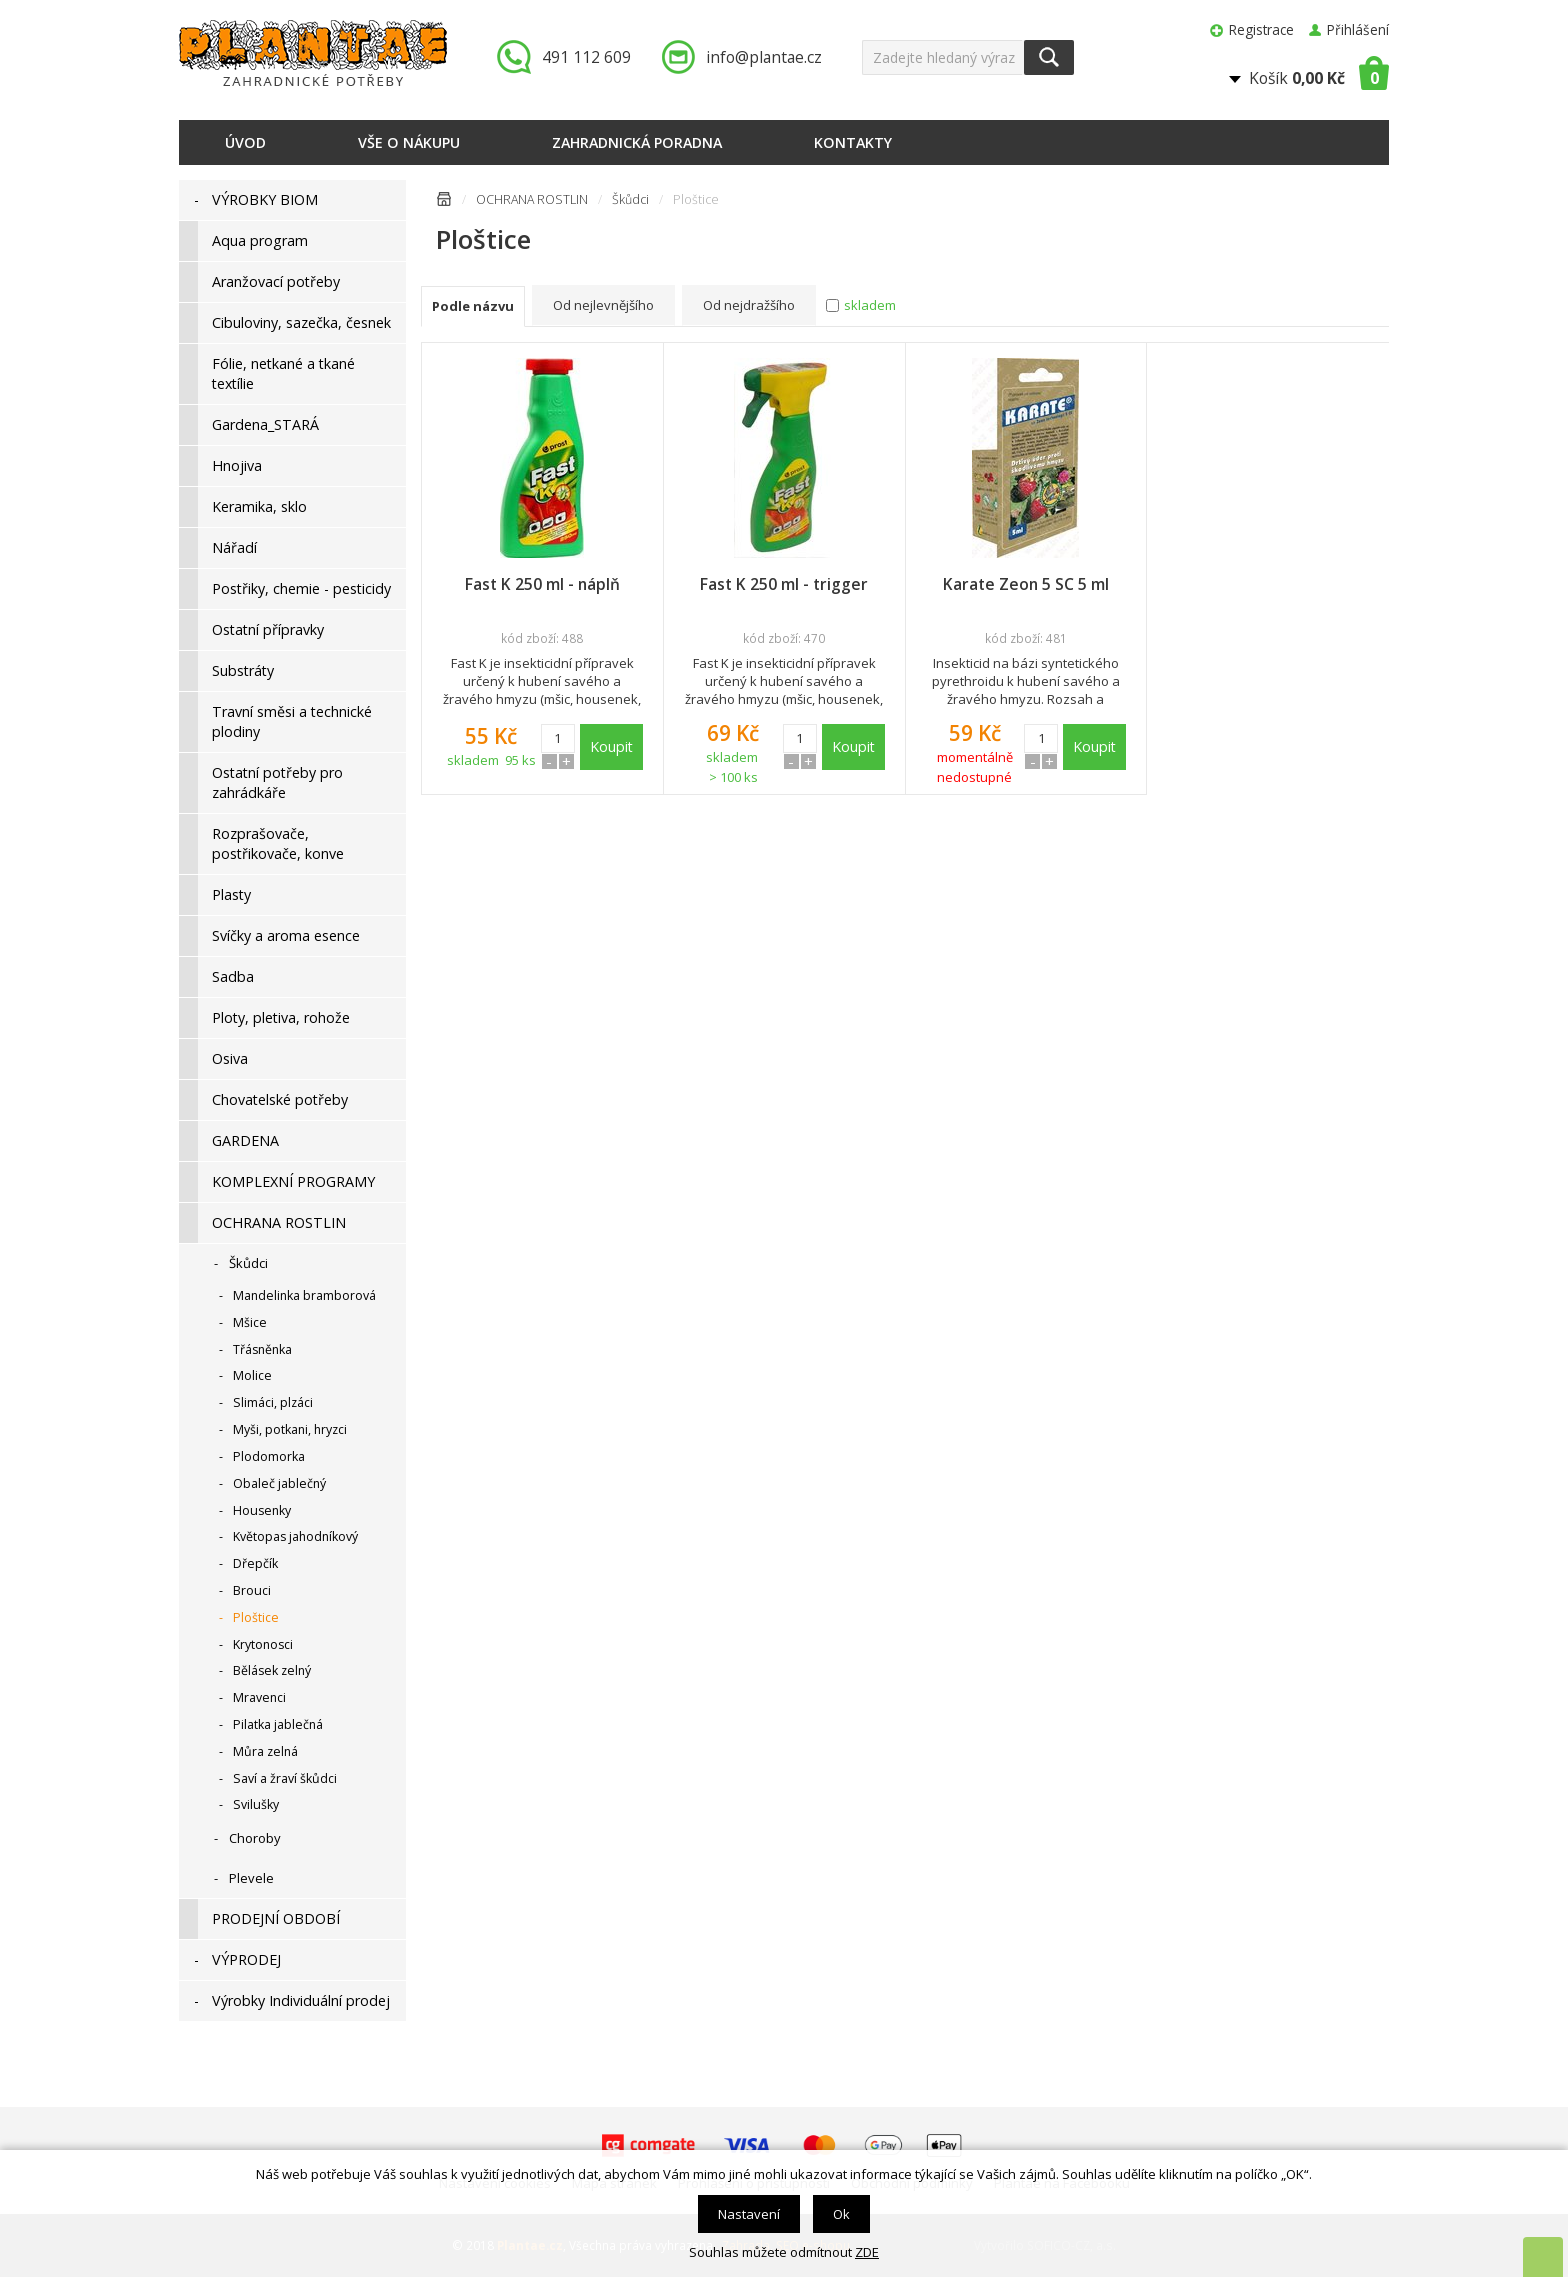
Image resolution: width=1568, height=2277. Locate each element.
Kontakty (853, 142)
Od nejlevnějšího (603, 305)
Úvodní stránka (444, 202)
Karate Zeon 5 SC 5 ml (1026, 584)
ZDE (867, 2252)
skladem (870, 305)
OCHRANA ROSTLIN (532, 199)
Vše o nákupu (409, 142)
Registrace (1261, 29)
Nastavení (749, 2214)
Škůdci (630, 199)
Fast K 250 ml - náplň (542, 584)
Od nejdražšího (749, 305)
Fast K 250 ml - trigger (784, 584)
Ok (841, 2214)
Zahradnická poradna (637, 142)
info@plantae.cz (764, 57)
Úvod (245, 142)
